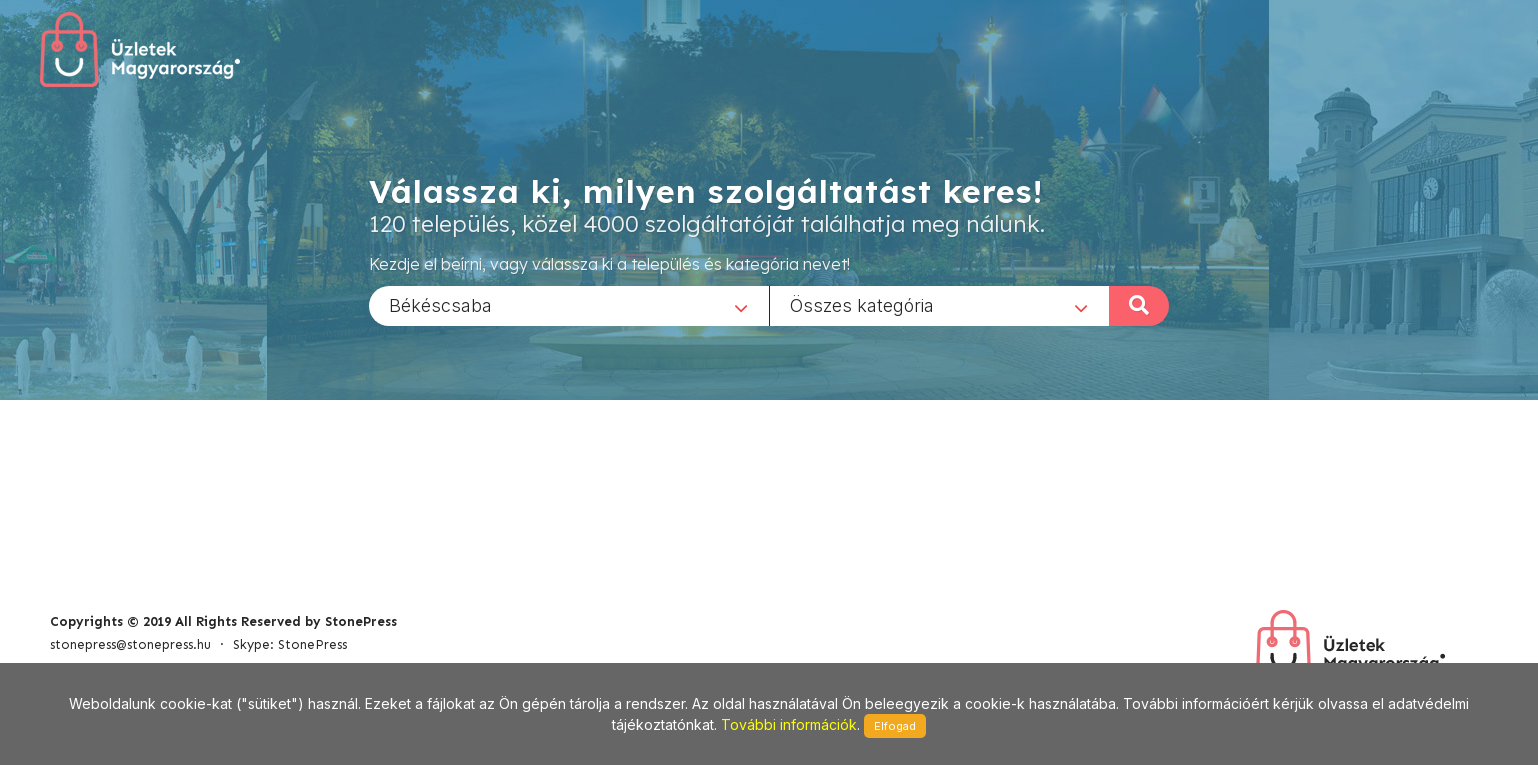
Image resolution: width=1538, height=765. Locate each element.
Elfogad (895, 726)
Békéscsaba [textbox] (440, 304)
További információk (789, 724)
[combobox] (569, 305)
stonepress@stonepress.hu (130, 644)
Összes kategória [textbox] (862, 304)
